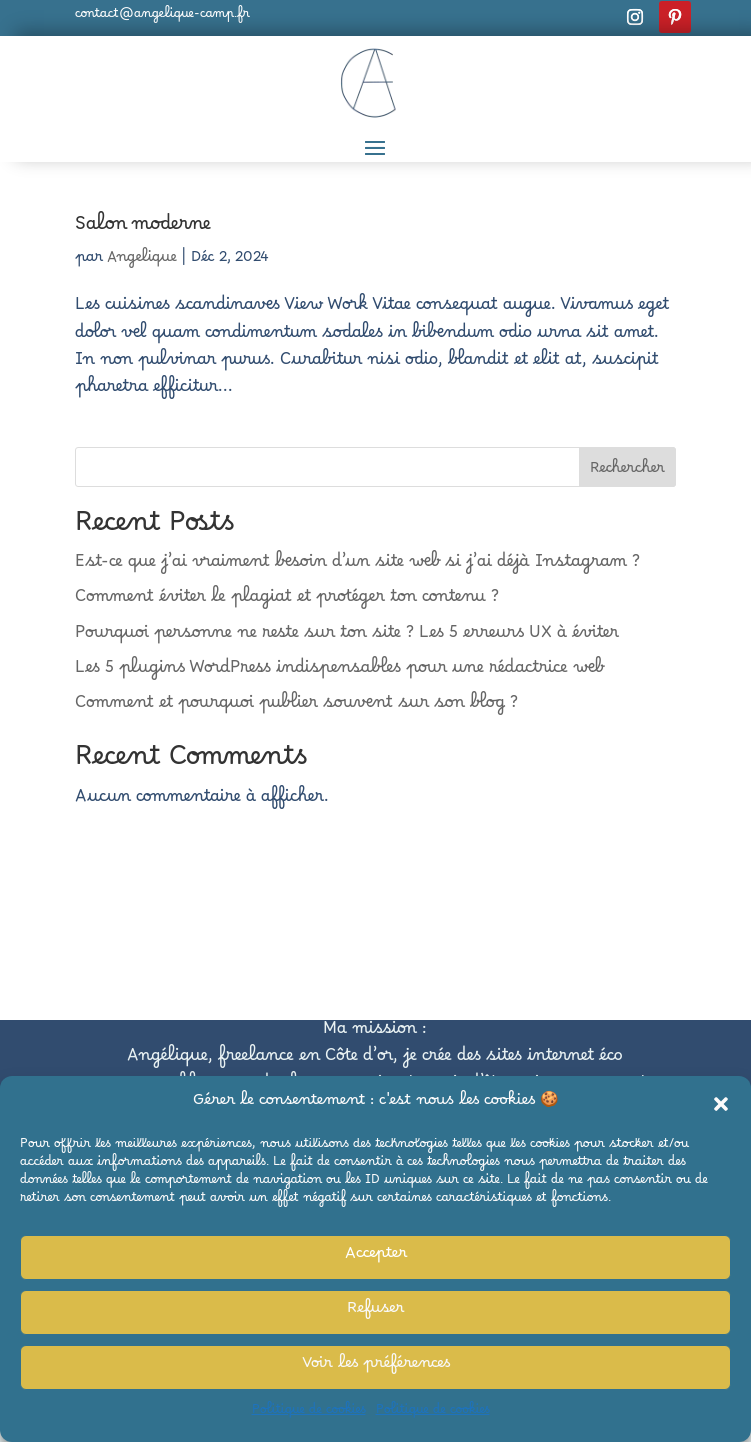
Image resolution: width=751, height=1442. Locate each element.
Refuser (375, 1312)
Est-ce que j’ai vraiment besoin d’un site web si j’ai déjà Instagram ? (357, 566)
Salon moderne (143, 229)
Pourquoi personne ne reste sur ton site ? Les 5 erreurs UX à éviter (347, 637)
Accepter (376, 1257)
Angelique (142, 261)
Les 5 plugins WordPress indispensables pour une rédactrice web (339, 672)
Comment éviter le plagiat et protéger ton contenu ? (287, 601)
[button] (721, 1104)
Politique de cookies (309, 1413)
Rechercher (627, 472)
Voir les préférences (376, 1367)
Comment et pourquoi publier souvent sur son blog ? (296, 707)
